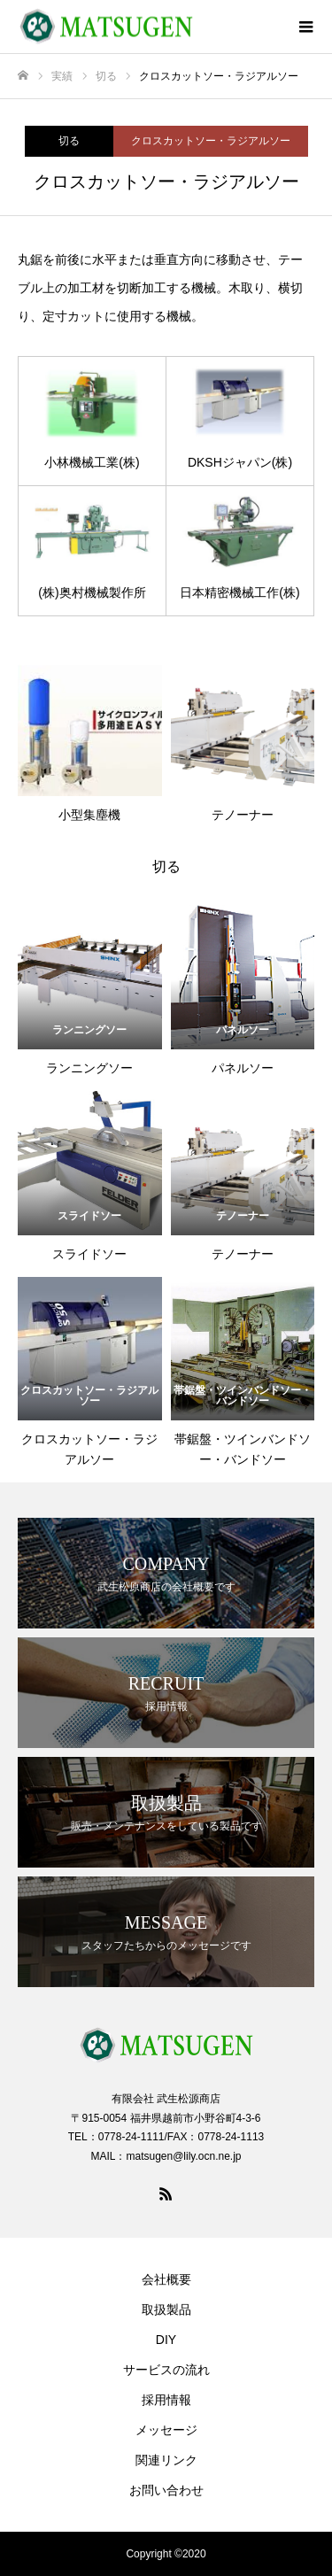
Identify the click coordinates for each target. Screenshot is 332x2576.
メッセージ (166, 2430)
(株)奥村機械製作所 (91, 592)
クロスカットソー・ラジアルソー (210, 141)
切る (69, 141)
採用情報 (166, 2400)
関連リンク (166, 2460)
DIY (166, 2339)
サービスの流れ (166, 2370)
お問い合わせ (166, 2490)
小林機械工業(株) (91, 462)
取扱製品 (166, 2309)
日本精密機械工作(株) (239, 592)
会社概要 (166, 2279)
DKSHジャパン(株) (240, 462)
